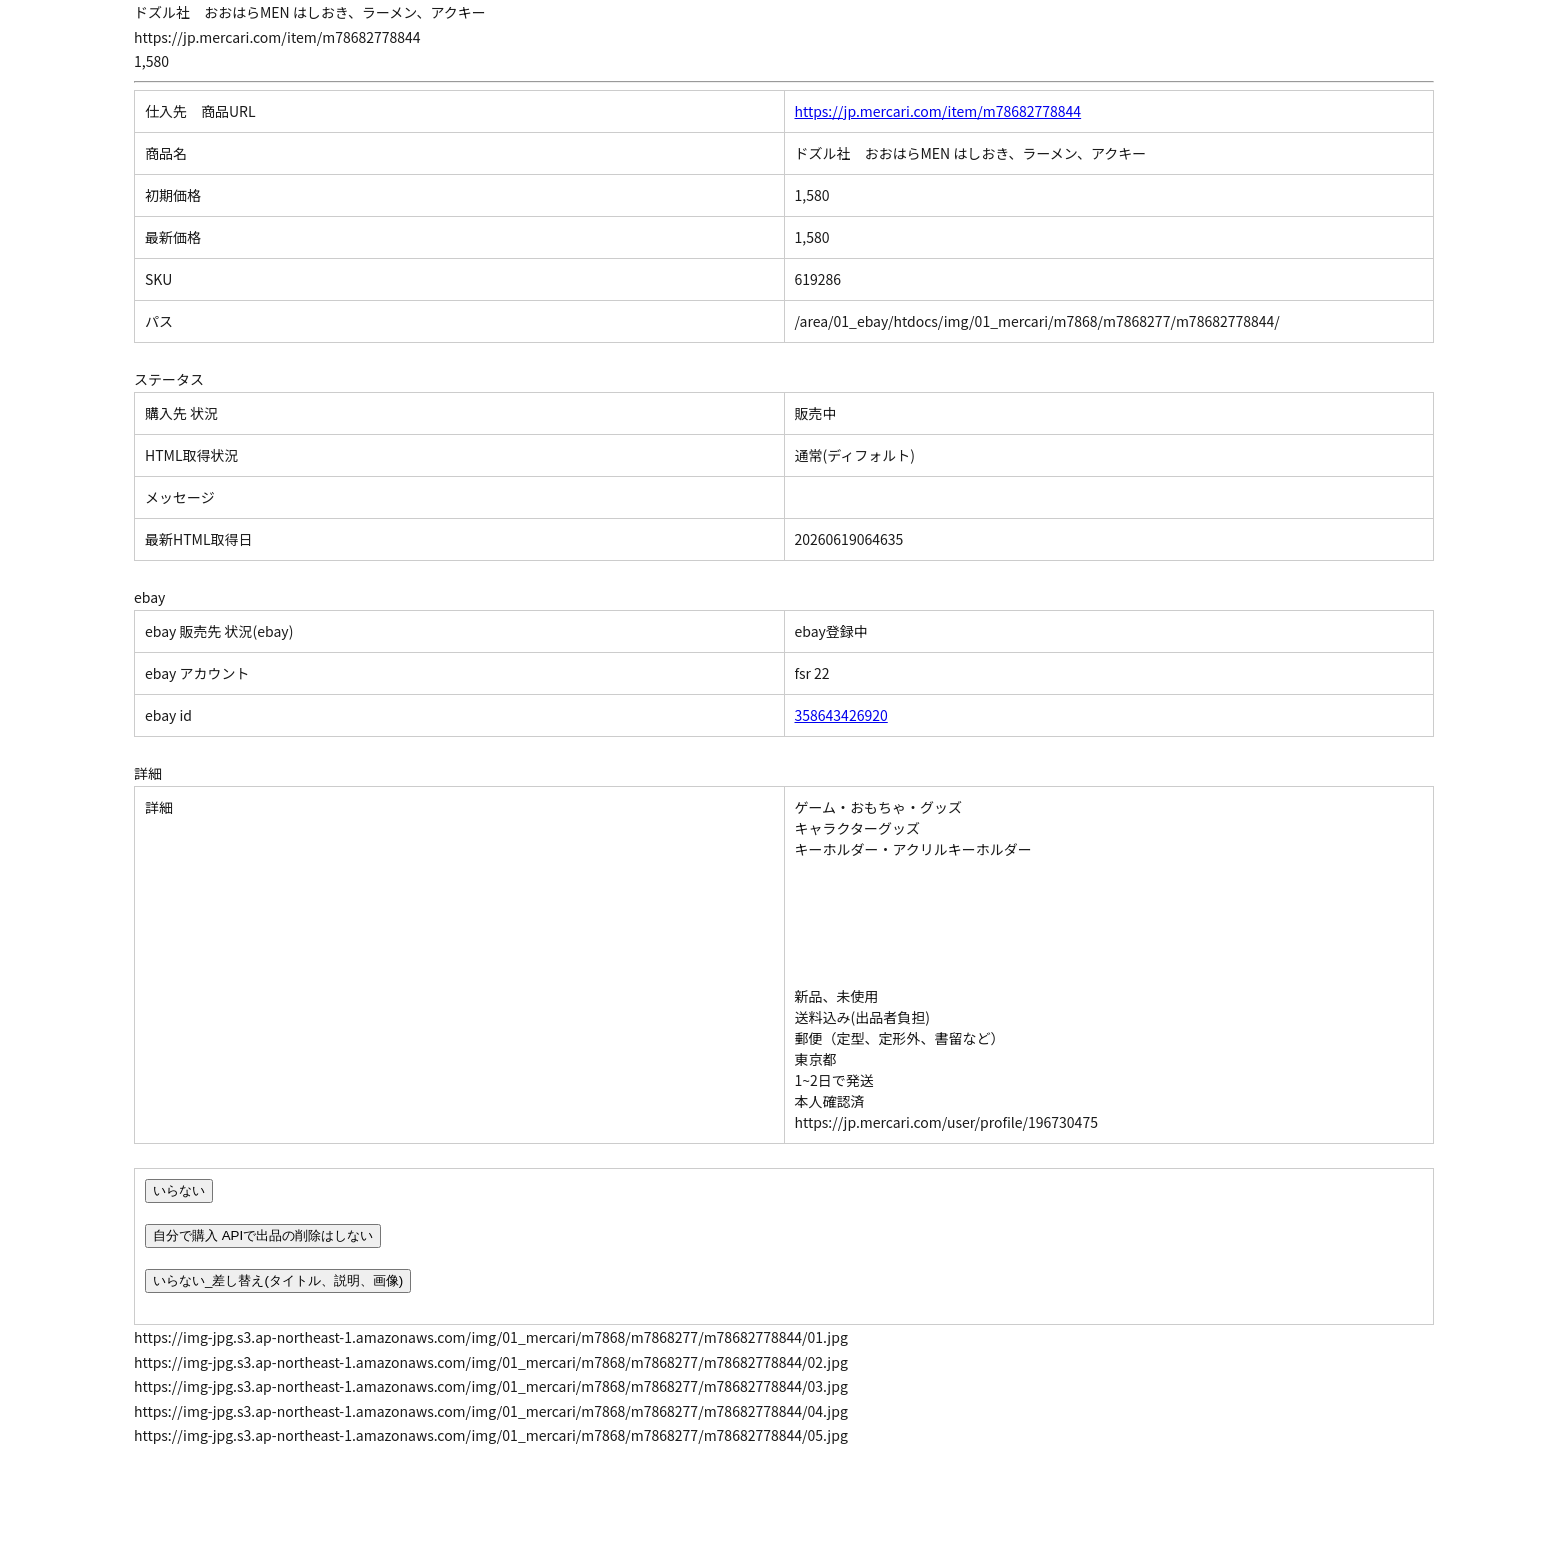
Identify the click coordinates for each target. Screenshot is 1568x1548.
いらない (179, 1190)
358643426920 (841, 715)
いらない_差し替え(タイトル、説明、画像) (278, 1280)
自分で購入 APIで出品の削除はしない (263, 1235)
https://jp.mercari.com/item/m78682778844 (938, 111)
